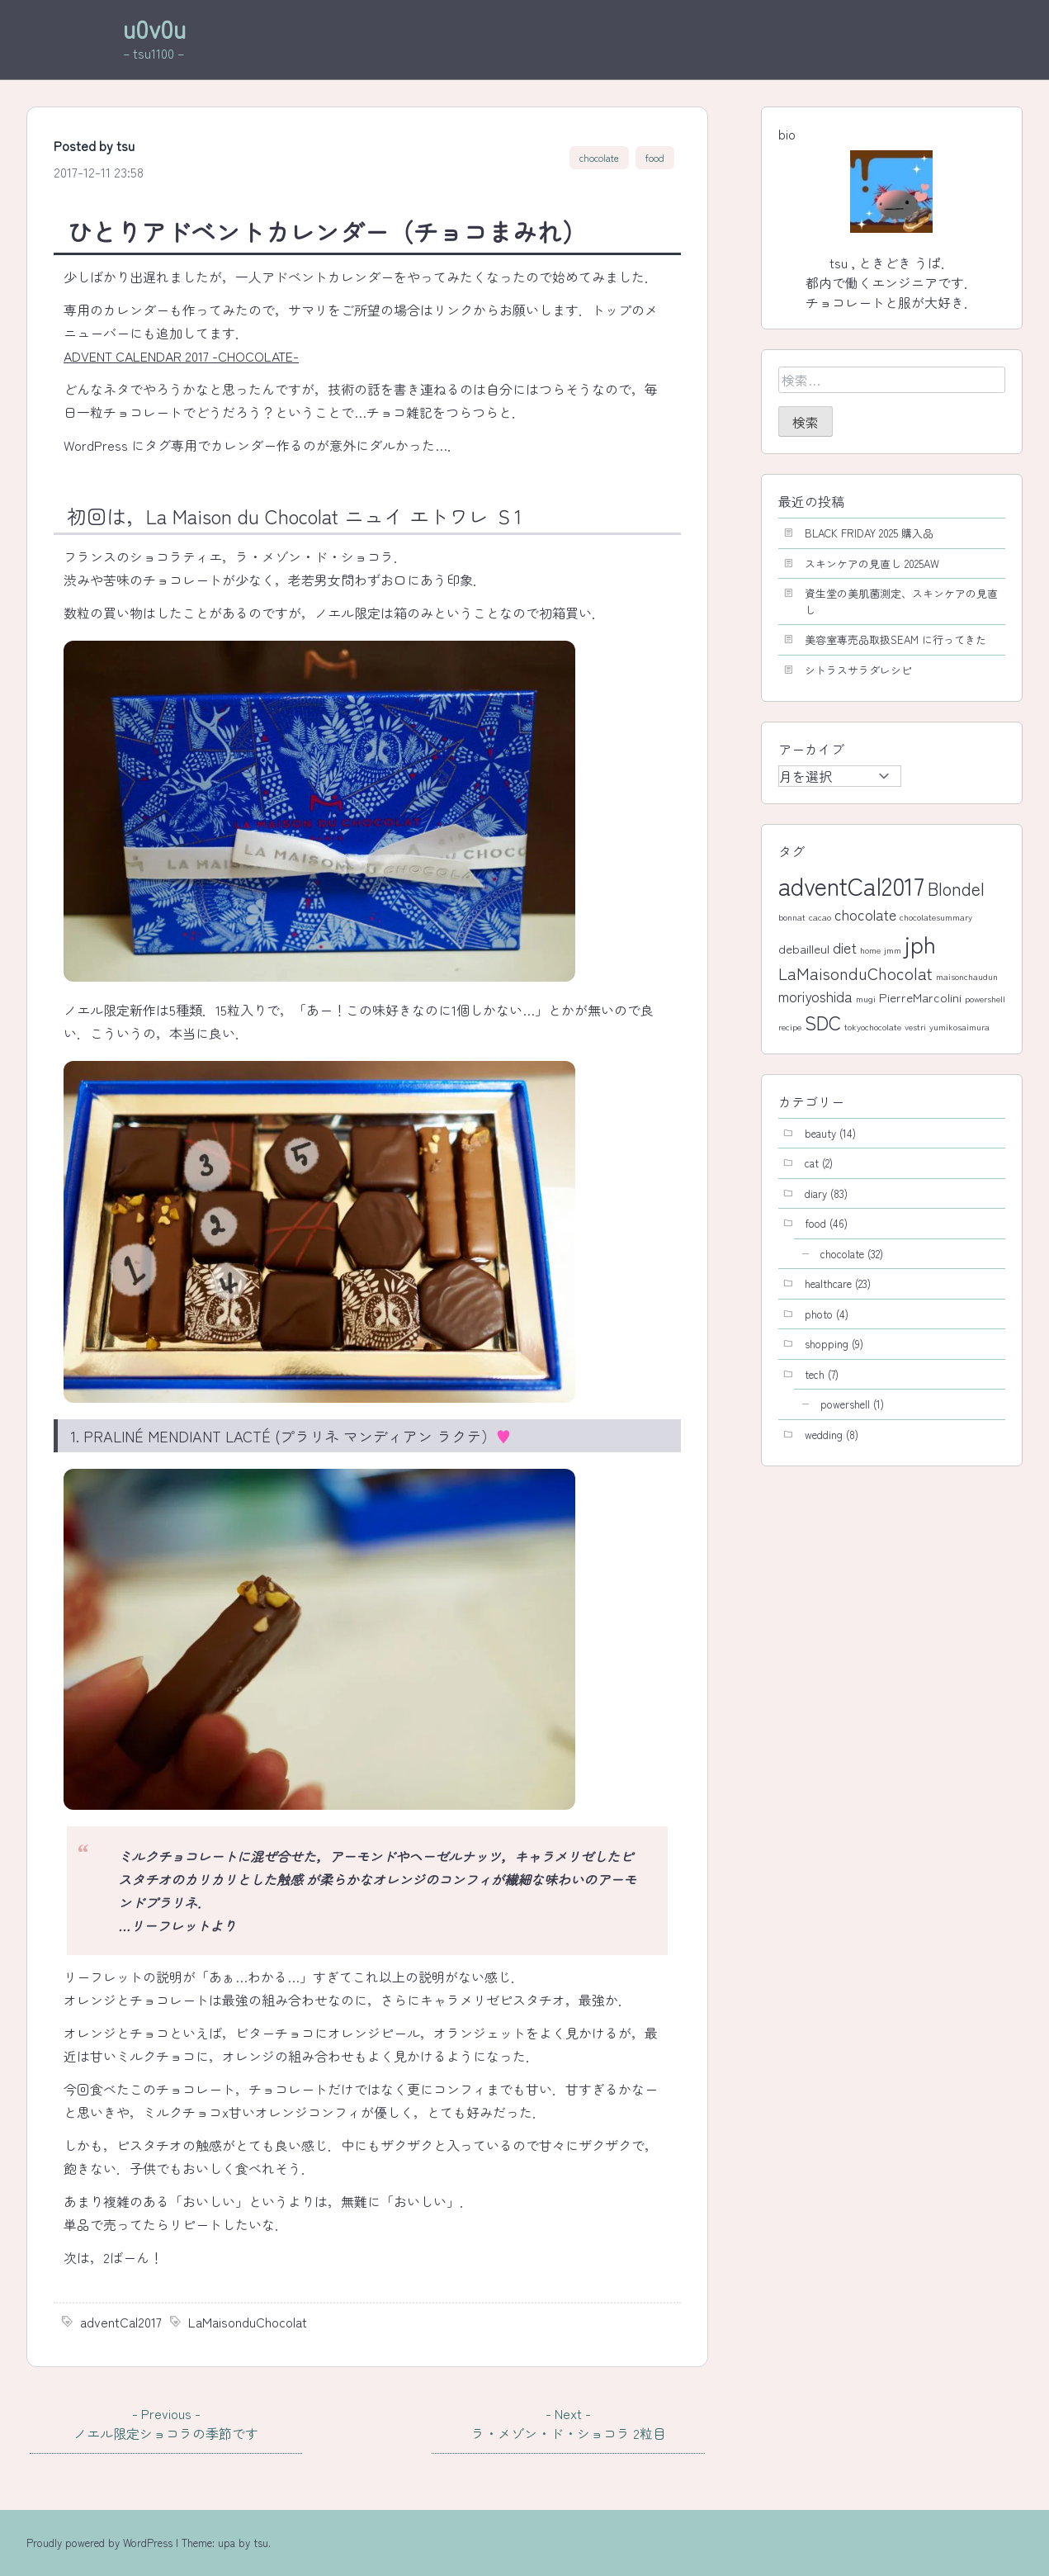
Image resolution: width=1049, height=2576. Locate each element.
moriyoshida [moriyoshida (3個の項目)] (815, 996)
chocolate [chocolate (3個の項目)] (865, 914)
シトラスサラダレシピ (858, 670)
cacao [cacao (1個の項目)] (820, 917)
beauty (820, 1133)
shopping (826, 1344)
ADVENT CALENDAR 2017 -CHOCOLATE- (181, 356)
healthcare (828, 1283)
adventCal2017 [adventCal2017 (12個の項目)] (851, 885)
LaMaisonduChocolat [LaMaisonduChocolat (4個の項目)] (855, 973)
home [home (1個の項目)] (870, 950)
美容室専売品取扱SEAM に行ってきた (895, 639)
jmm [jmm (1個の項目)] (892, 950)
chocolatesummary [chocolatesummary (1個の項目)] (936, 917)
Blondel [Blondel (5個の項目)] (956, 888)
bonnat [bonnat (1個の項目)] (792, 917)
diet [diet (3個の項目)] (845, 947)
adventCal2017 (121, 2322)
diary (816, 1193)
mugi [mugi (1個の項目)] (866, 998)
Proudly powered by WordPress (101, 2542)
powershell (845, 1404)
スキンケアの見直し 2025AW (872, 563)
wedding (824, 1434)
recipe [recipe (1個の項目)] (789, 1026)
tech (815, 1374)
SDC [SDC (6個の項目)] (823, 1022)
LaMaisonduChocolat (247, 2322)
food (654, 157)
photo (819, 1314)
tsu (125, 145)
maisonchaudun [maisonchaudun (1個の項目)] (967, 976)
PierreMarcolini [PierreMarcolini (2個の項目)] (920, 997)
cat (812, 1163)
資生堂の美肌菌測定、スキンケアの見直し (901, 601)
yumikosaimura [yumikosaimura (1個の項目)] (959, 1026)
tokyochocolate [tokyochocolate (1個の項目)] (872, 1026)
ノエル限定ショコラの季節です (166, 2423)
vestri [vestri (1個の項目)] (915, 1026)
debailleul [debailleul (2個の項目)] (803, 948)
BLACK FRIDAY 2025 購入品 (869, 533)
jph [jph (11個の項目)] (920, 943)
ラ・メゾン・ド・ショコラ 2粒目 (568, 2423)
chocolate (599, 157)
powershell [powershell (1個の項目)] (985, 998)
